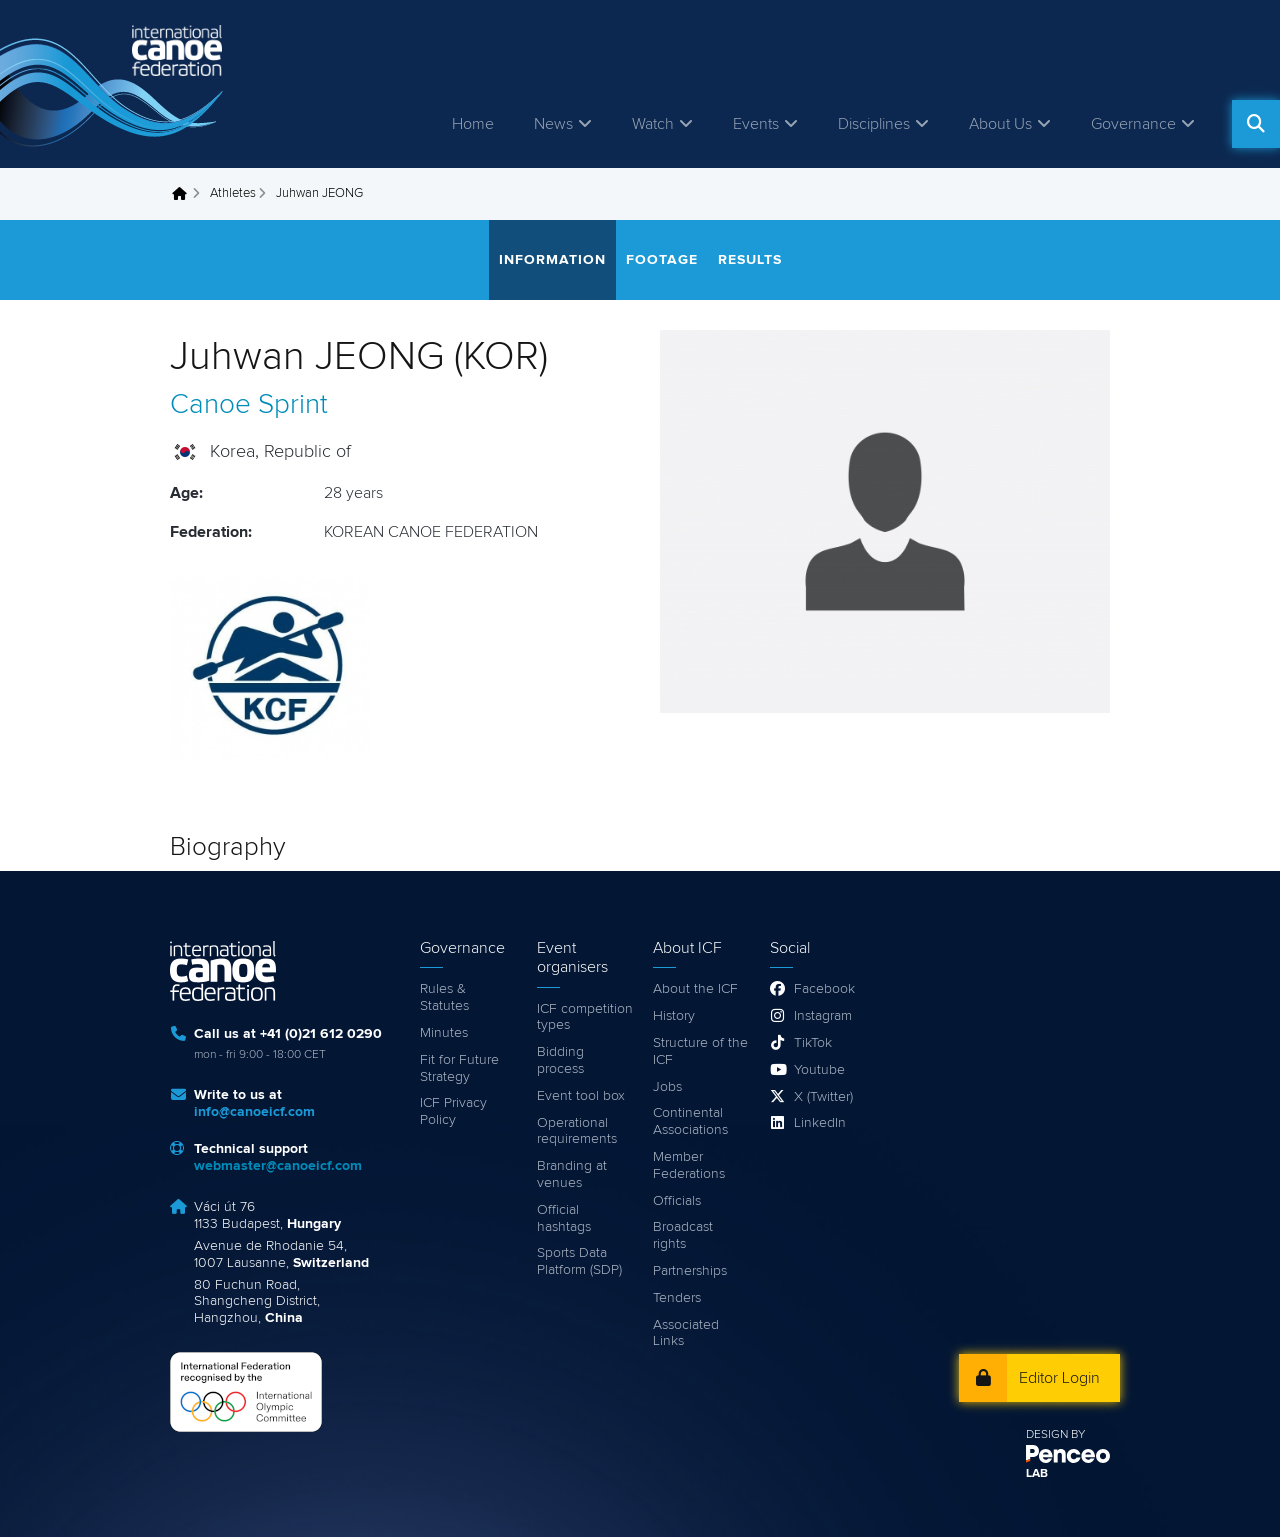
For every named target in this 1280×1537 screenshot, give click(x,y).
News (553, 124)
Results (750, 260)
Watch (653, 124)
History (674, 1016)
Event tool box (581, 1096)
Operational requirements (577, 1131)
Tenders (677, 1298)
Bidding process (560, 1060)
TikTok (813, 1043)
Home (473, 124)
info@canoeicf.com (254, 1112)
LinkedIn (820, 1123)
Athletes (233, 193)
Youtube (819, 1070)
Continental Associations (690, 1121)
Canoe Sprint (249, 405)
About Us (1000, 124)
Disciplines (874, 124)
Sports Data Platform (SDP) (579, 1261)
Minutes (444, 1033)
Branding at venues (572, 1174)
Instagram (823, 1016)
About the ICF (695, 989)
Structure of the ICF (700, 1051)
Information (552, 260)
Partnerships (690, 1271)
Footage (662, 260)
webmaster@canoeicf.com (278, 1166)
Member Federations (689, 1165)
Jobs (667, 1087)
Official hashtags (564, 1218)
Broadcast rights (683, 1235)
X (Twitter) (823, 1097)
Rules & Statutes (444, 997)
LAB (1037, 1474)
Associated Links (686, 1333)
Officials (677, 1201)
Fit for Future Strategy (459, 1068)
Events (756, 124)
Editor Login (1059, 1378)
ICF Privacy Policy (453, 1111)
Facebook (824, 989)
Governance (1133, 124)
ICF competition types (585, 1017)
